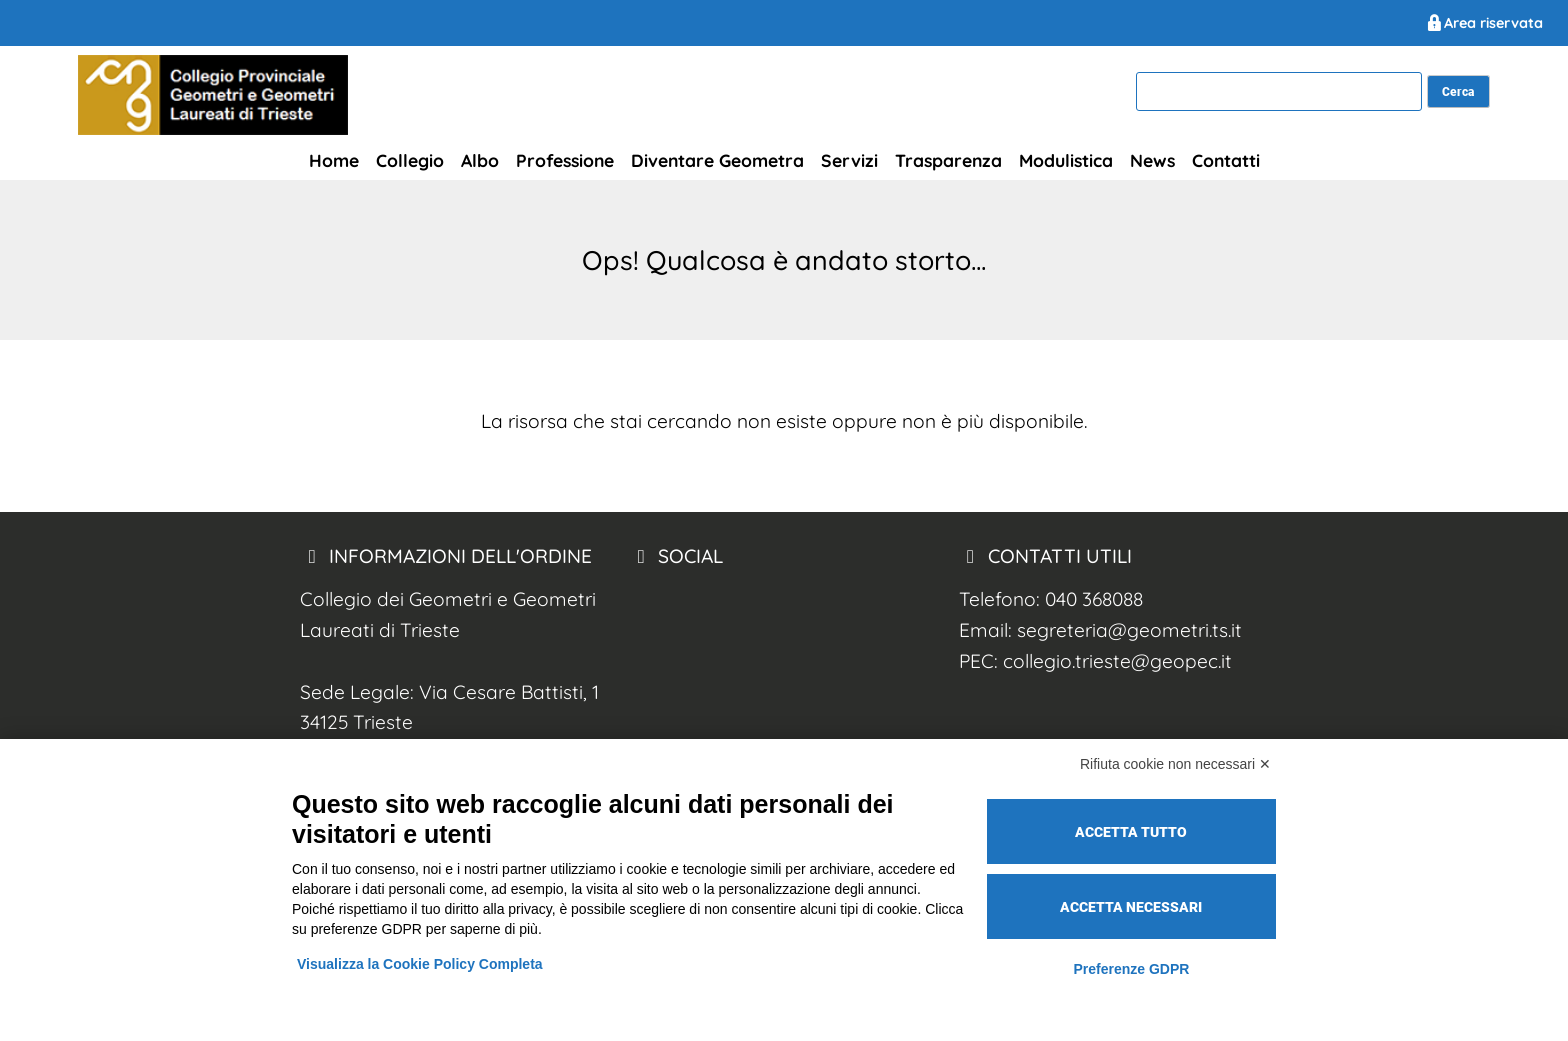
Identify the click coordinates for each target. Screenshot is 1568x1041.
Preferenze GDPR (1131, 969)
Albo (480, 160)
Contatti (1226, 160)
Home (334, 160)
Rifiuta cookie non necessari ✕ (1175, 764)
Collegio (410, 160)
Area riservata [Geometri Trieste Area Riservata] (1483, 23)
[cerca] (1279, 92)
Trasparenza (948, 160)
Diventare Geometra (717, 160)
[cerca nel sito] (1458, 91)
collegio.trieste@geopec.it (1117, 661)
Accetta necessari (1131, 907)
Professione (565, 160)
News (1152, 160)
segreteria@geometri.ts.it (1129, 630)
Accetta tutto (1131, 832)
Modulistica (1066, 160)
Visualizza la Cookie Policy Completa (420, 964)
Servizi (849, 160)
